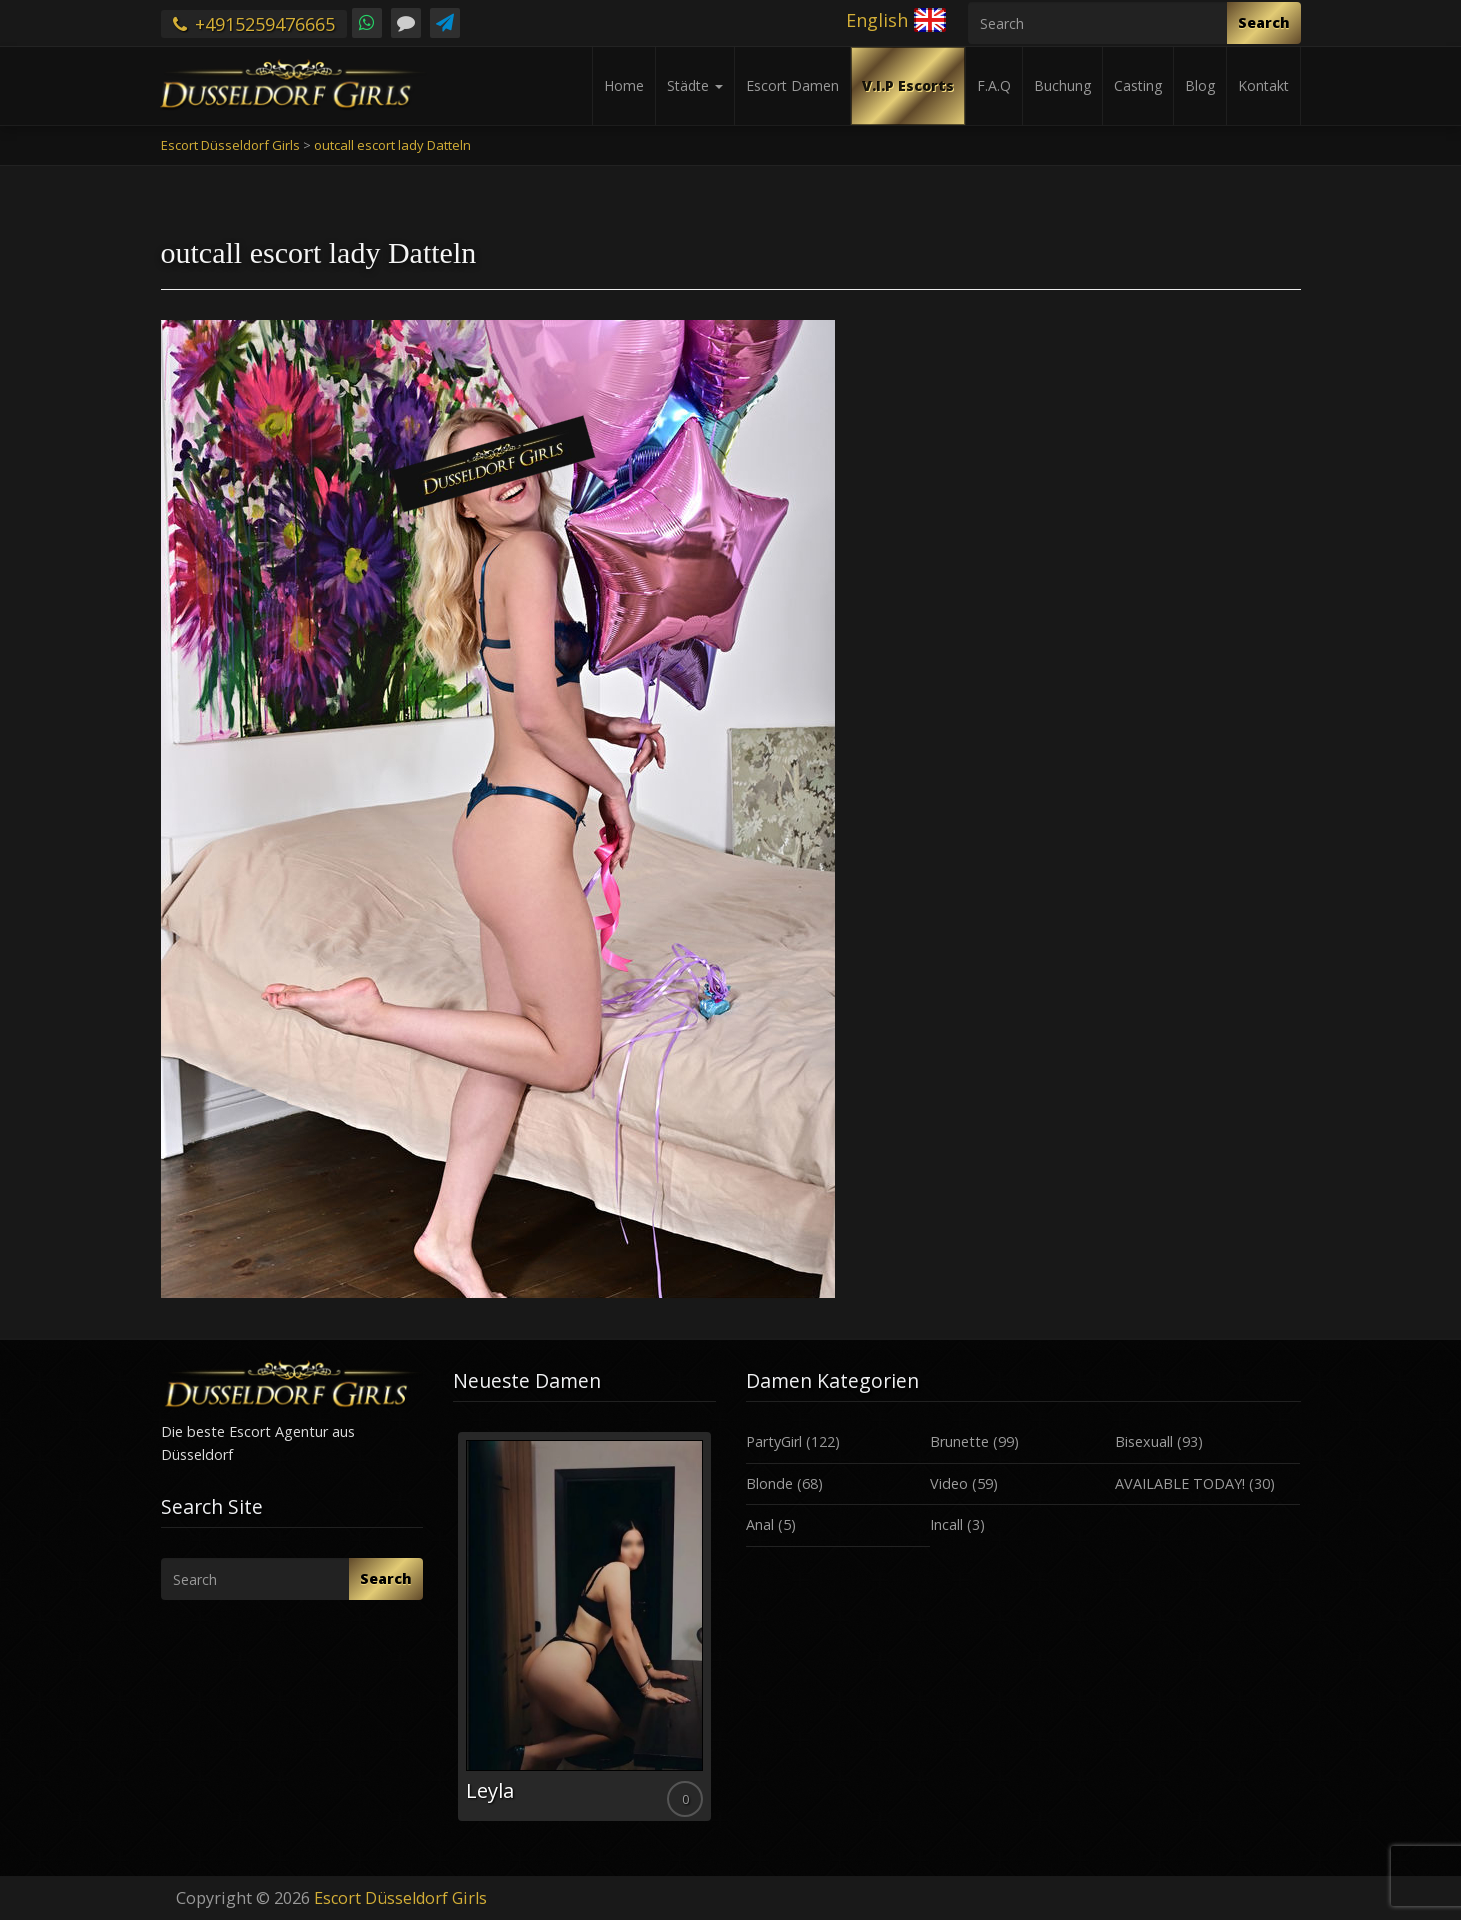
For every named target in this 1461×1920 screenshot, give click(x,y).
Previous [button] (453, 1634)
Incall (946, 1524)
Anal (760, 1524)
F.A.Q (994, 85)
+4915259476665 (254, 24)
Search (1264, 22)
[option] (584, 1626)
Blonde (769, 1483)
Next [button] (716, 1634)
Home (624, 85)
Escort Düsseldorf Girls (400, 1898)
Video (949, 1483)
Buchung (1062, 85)
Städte (695, 85)
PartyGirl (774, 1441)
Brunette (959, 1441)
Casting (1138, 85)
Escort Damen (792, 85)
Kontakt (1263, 85)
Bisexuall (1144, 1441)
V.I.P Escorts (908, 85)
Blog (1200, 85)
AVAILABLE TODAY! (1180, 1483)
